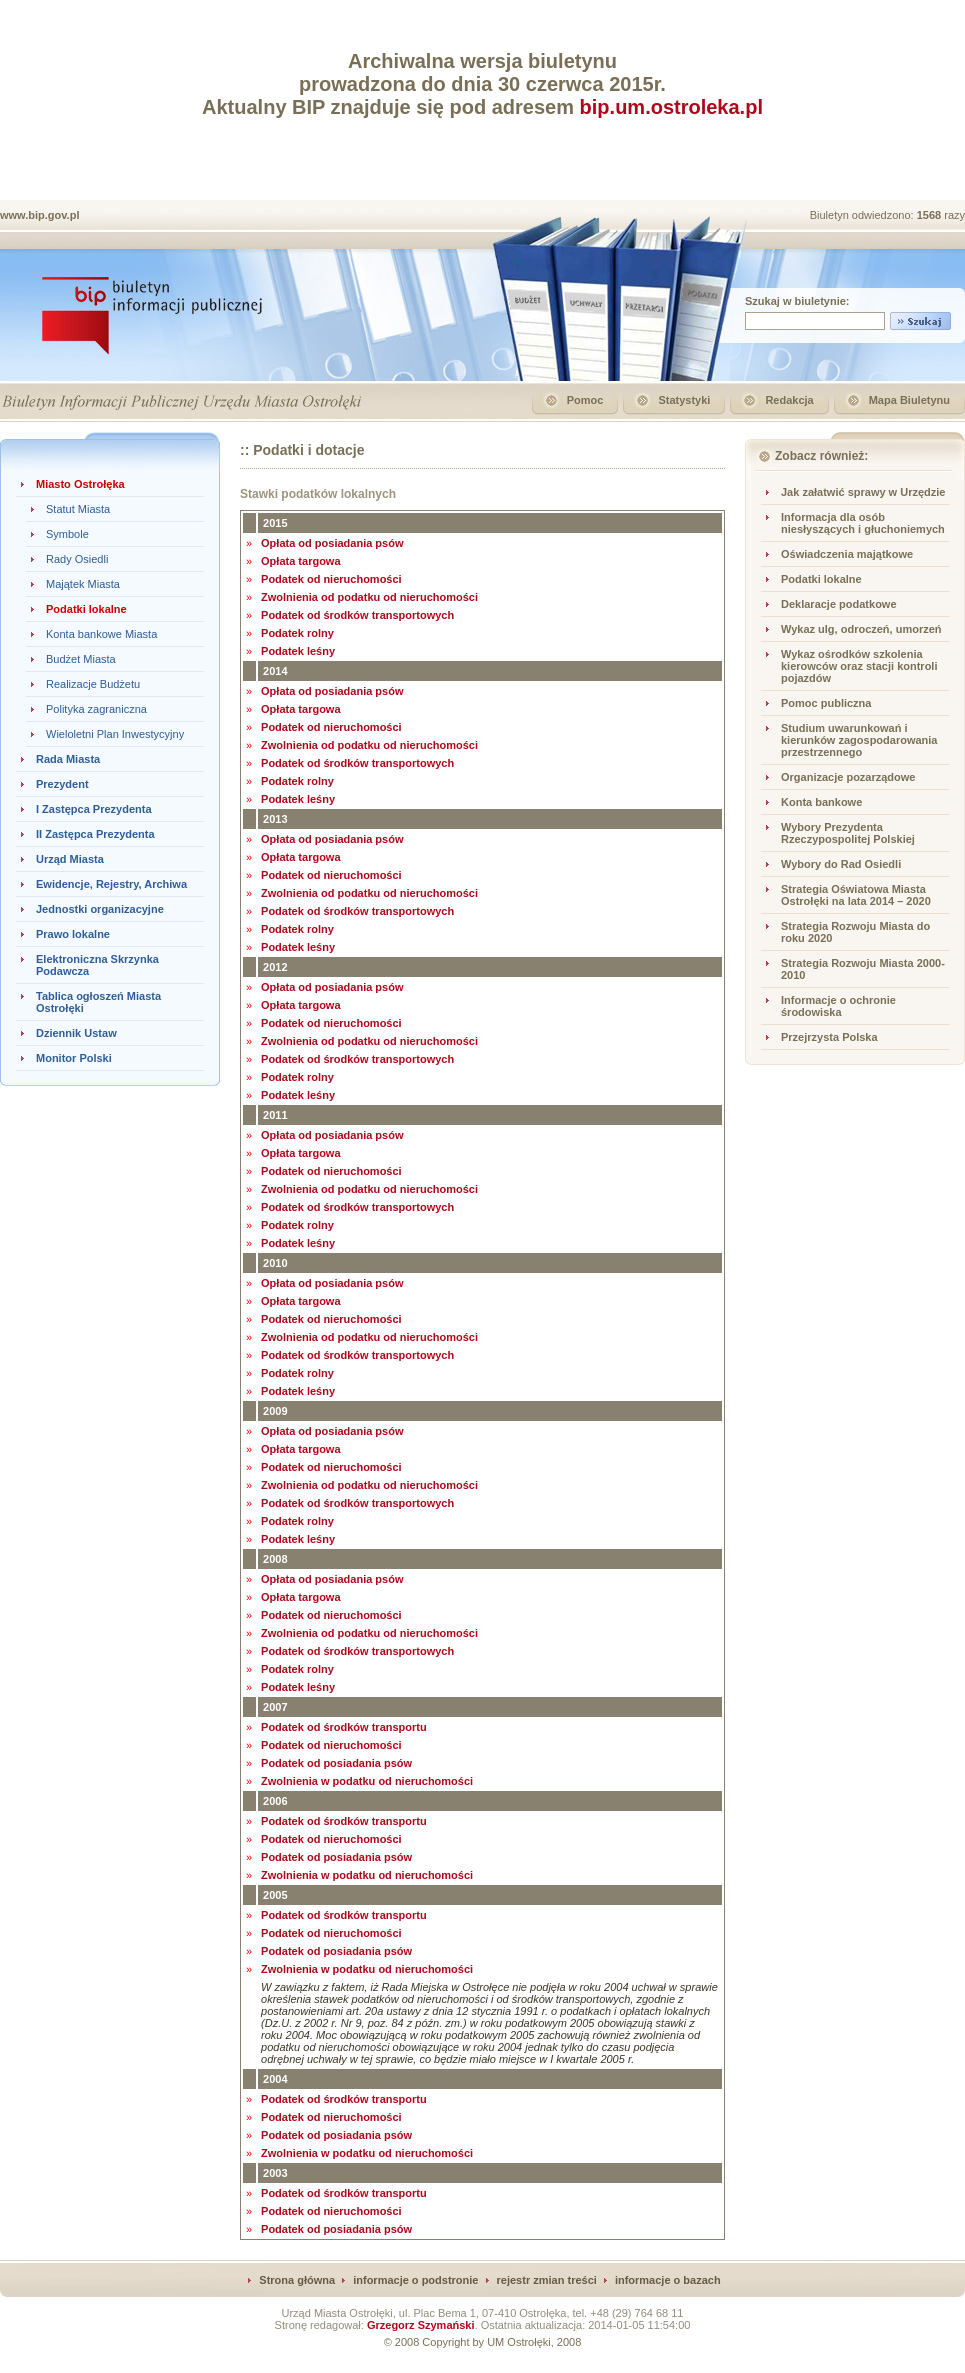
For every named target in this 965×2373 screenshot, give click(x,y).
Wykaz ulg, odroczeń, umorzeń (861, 629)
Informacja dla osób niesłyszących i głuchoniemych (863, 523)
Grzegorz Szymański (421, 2325)
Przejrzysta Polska (829, 1037)
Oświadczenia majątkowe (847, 554)
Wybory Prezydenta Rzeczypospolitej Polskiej (848, 833)
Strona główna (297, 2280)
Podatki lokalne (86, 609)
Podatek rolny (297, 633)
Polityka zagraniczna (96, 709)
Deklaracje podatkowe (839, 604)
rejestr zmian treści (547, 2280)
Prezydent (62, 784)
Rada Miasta (68, 759)
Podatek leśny (298, 651)
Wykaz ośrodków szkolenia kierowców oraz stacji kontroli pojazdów (859, 666)
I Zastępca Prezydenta (94, 809)
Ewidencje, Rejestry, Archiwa (111, 884)
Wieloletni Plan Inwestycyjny (115, 734)
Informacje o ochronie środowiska (838, 1006)
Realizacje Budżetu (93, 684)
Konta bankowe (821, 802)
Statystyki (684, 400)
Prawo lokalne (73, 934)
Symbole (67, 534)
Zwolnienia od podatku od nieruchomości (369, 597)
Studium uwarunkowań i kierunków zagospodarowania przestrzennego (859, 740)
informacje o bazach (668, 2280)
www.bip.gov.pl (39, 215)
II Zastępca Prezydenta (95, 834)
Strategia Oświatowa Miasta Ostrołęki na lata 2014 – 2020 (856, 895)
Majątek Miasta (83, 584)
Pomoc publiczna (826, 703)
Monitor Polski (74, 1058)
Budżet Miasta (81, 659)
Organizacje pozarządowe (848, 777)
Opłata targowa (300, 561)
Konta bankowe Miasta (101, 634)
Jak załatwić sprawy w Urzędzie (863, 492)
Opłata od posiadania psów (332, 543)
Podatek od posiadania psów (336, 1763)
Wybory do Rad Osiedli (841, 864)
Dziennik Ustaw (76, 1033)
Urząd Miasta (70, 859)
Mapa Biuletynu (909, 400)
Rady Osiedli (77, 559)
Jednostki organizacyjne (100, 909)
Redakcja (789, 400)
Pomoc (585, 400)
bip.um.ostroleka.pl (671, 107)
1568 (931, 215)
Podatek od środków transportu (344, 1727)
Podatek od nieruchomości (331, 579)
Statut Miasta (78, 509)
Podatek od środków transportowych (357, 615)
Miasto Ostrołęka (80, 484)
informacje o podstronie (415, 2280)
